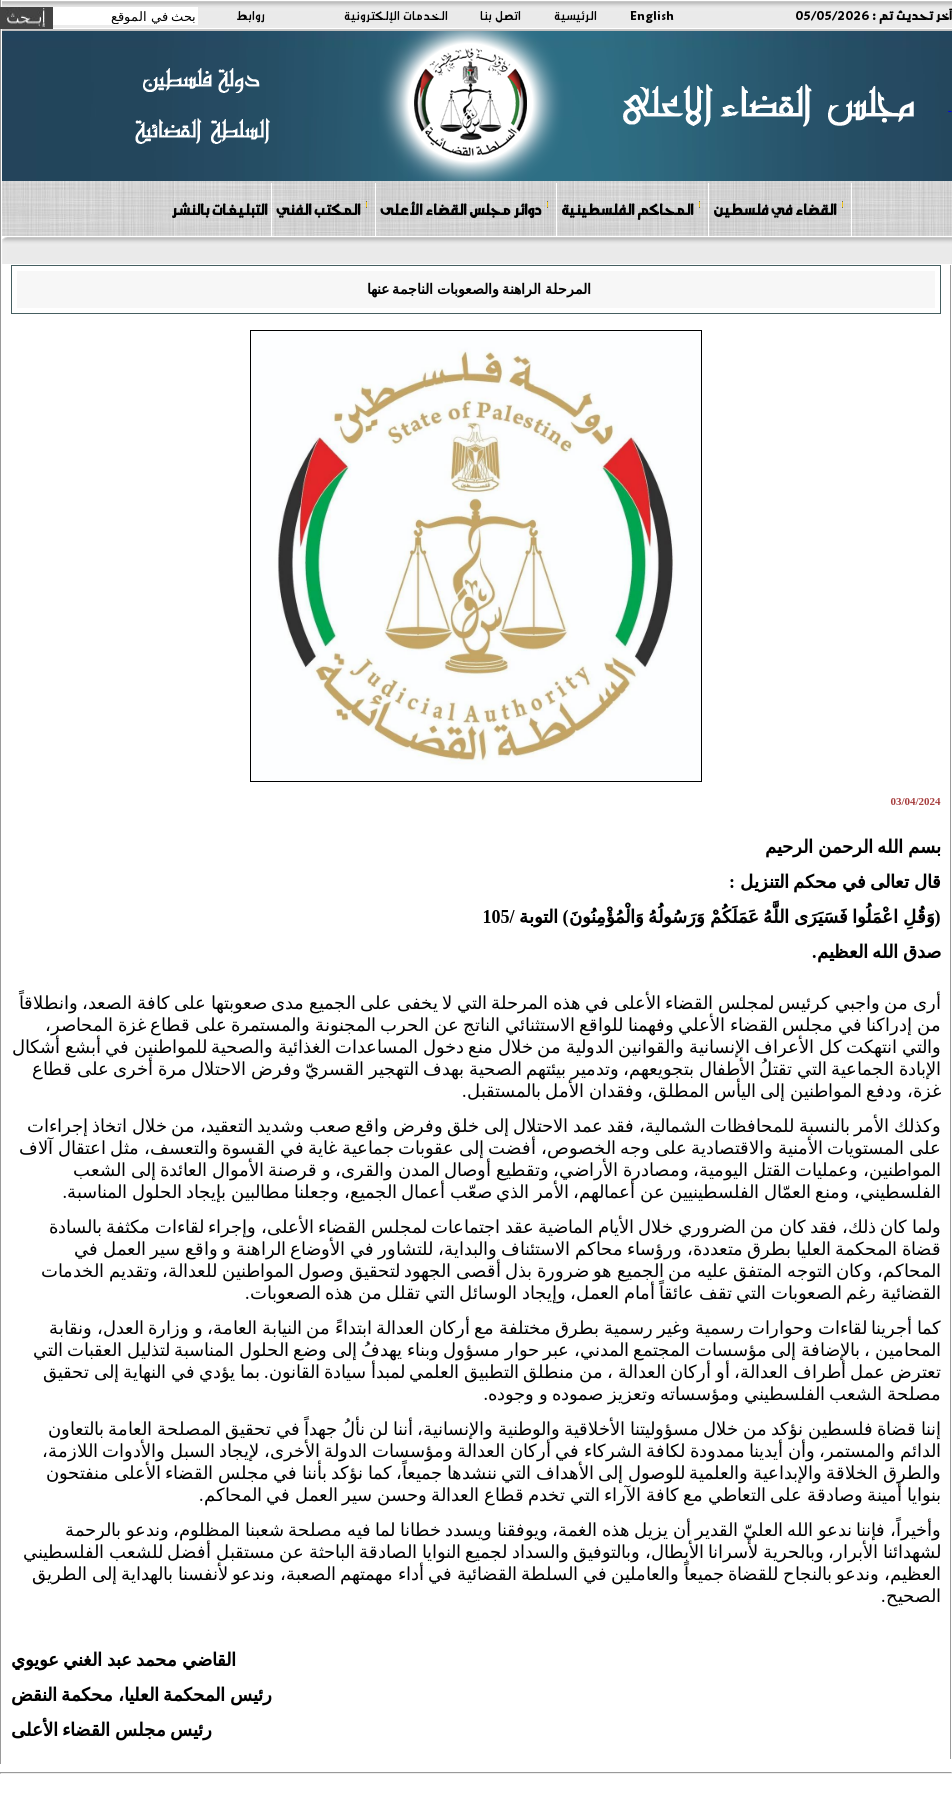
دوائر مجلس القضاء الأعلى (465, 208)
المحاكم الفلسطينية (631, 208)
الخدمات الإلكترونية (396, 15)
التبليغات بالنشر (219, 209)
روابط (250, 15)
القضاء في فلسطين (779, 208)
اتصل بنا (500, 15)
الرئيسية (575, 15)
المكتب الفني (322, 208)
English (652, 15)
